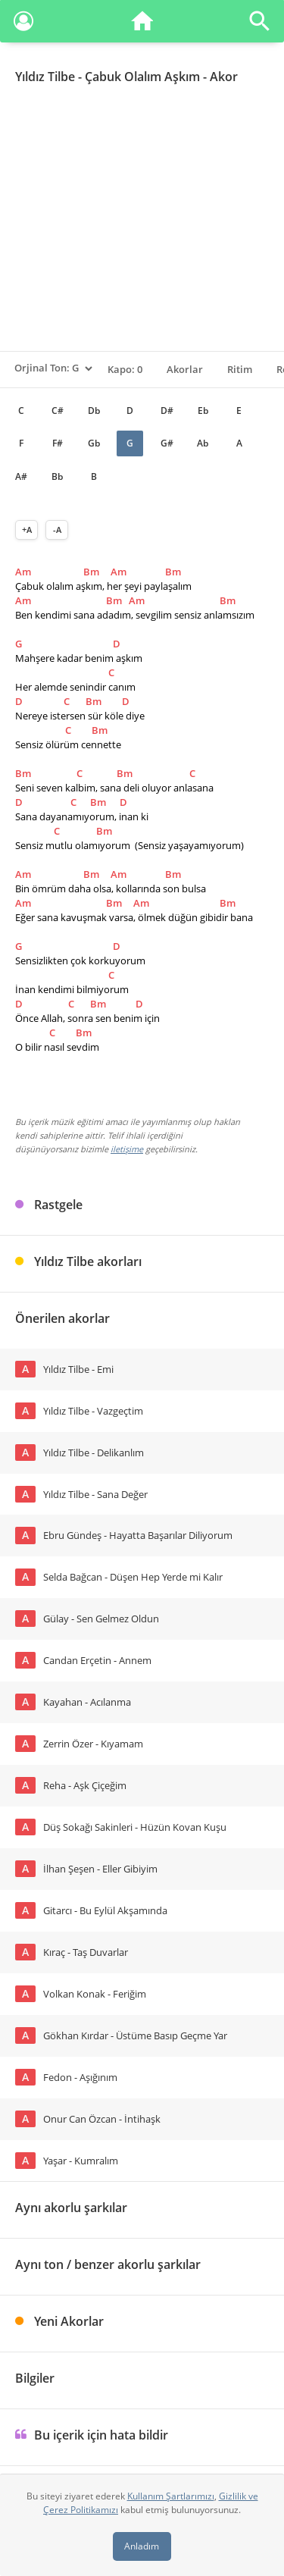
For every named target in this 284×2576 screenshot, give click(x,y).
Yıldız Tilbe (45, 76)
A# (21, 476)
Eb (203, 410)
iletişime (127, 1149)
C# (57, 410)
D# (167, 410)
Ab (202, 443)
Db (94, 410)
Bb (57, 476)
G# (167, 443)
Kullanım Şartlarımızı (170, 2496)
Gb (94, 443)
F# (57, 443)
